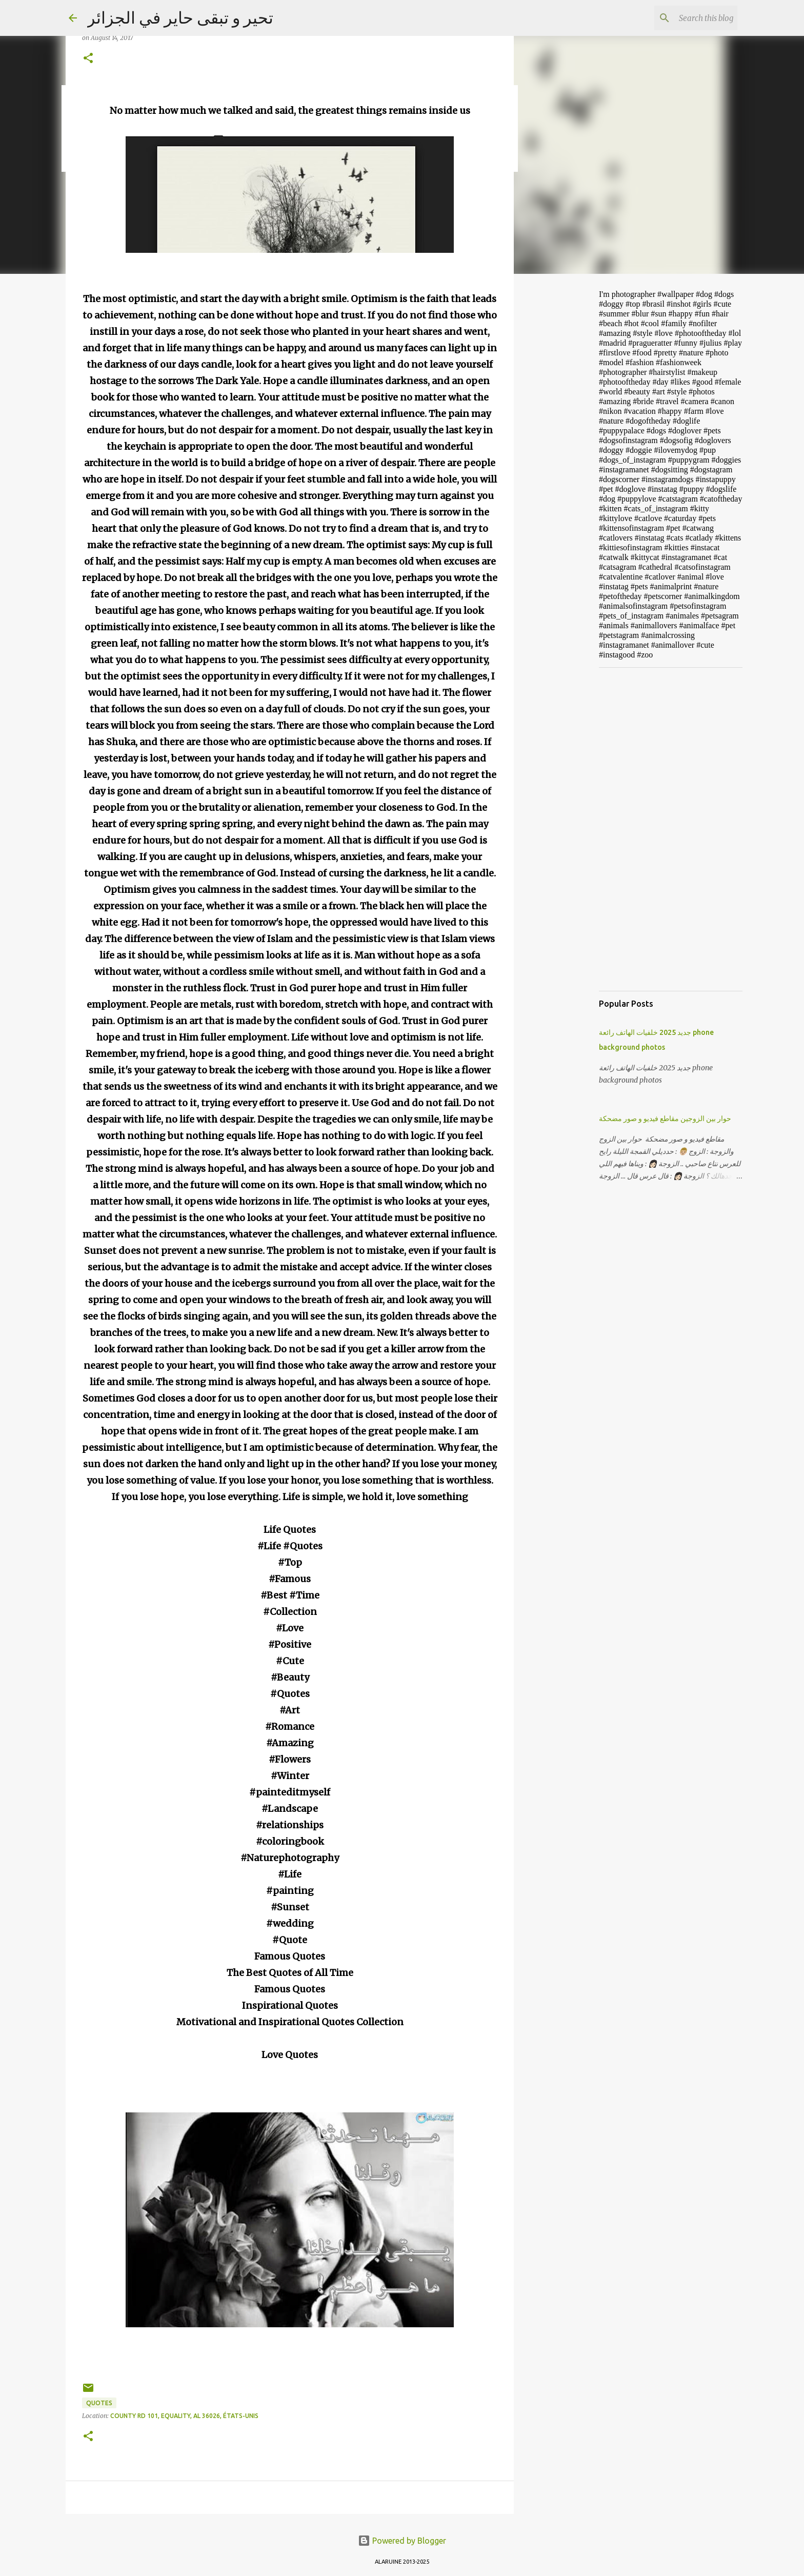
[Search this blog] (683, 18)
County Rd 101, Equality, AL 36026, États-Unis (184, 2415)
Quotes (99, 2403)
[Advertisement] (566, 443)
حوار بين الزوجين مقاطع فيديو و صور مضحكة (665, 1118)
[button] (88, 59)
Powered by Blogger (402, 2540)
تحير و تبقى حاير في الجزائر (180, 17)
